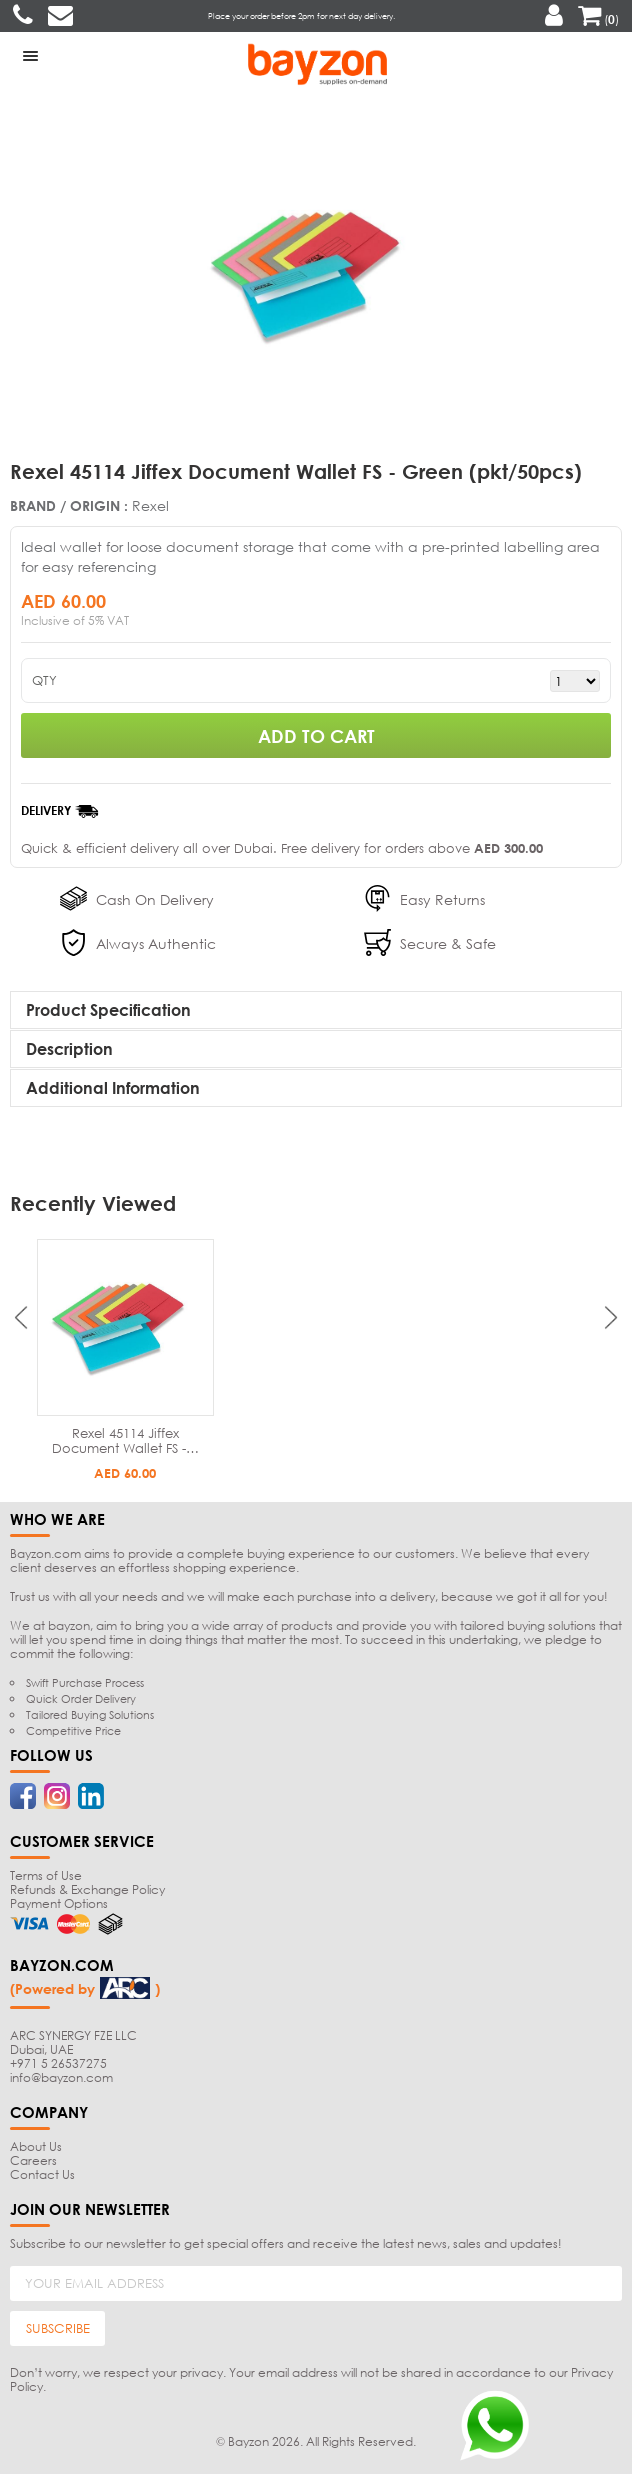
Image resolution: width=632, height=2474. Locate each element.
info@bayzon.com (61, 2077)
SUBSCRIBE (58, 2328)
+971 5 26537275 (58, 2063)
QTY (44, 680)
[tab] (316, 1010)
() (598, 19)
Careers (33, 2160)
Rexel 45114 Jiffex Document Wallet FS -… (125, 1440)
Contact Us (42, 2174)
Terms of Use (46, 1875)
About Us (36, 2146)
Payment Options (59, 1903)
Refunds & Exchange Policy (87, 1889)
